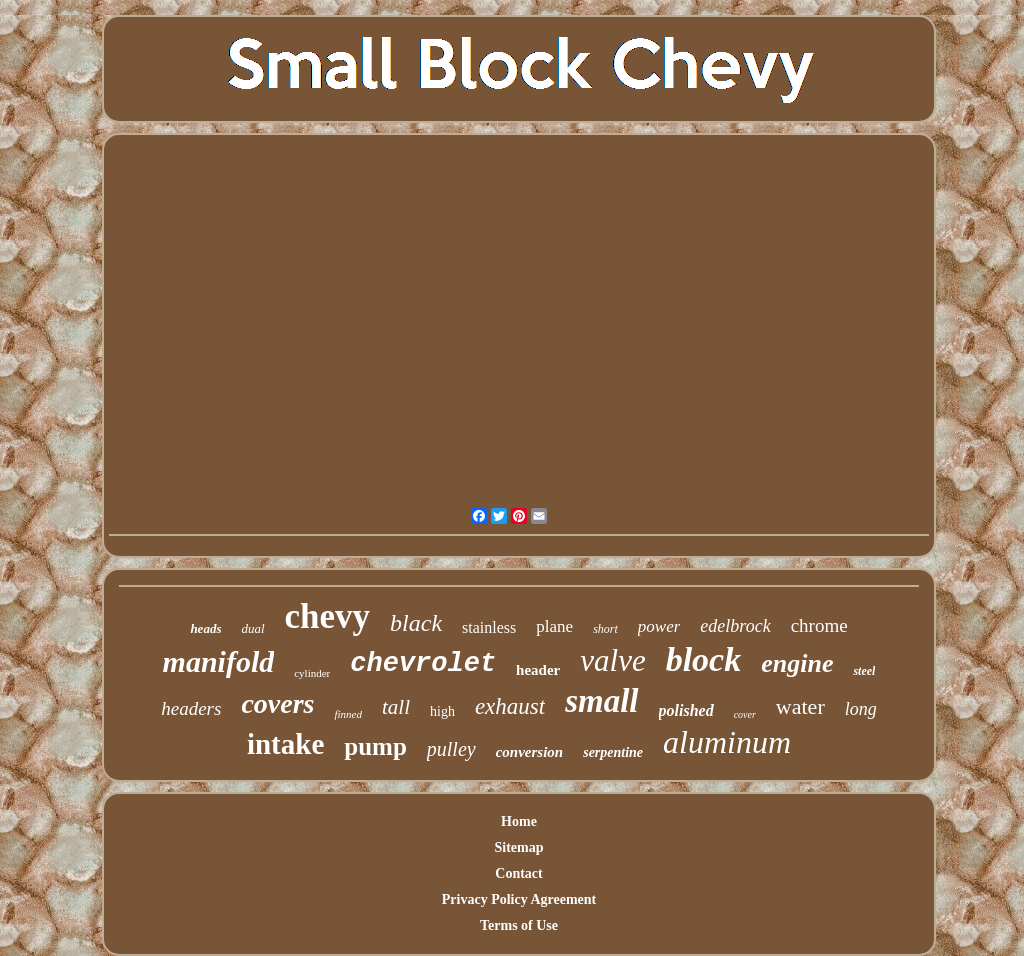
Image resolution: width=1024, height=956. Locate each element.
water (800, 706)
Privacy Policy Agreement (519, 899)
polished (686, 710)
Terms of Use (519, 925)
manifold (219, 661)
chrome (819, 625)
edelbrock (735, 626)
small (601, 701)
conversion (530, 752)
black (416, 623)
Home (519, 821)
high (442, 711)
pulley (451, 749)
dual (252, 628)
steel (864, 671)
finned (348, 714)
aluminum (727, 742)
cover (745, 714)
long (861, 709)
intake (285, 744)
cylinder (312, 673)
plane (554, 626)
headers (191, 708)
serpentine (613, 752)
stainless (489, 627)
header (538, 670)
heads (205, 628)
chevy (328, 616)
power (659, 626)
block (704, 659)
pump (375, 746)
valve (612, 660)
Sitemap (519, 847)
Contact (518, 873)
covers (277, 703)
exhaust (510, 706)
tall (396, 707)
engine (797, 663)
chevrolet (423, 664)
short (605, 629)
